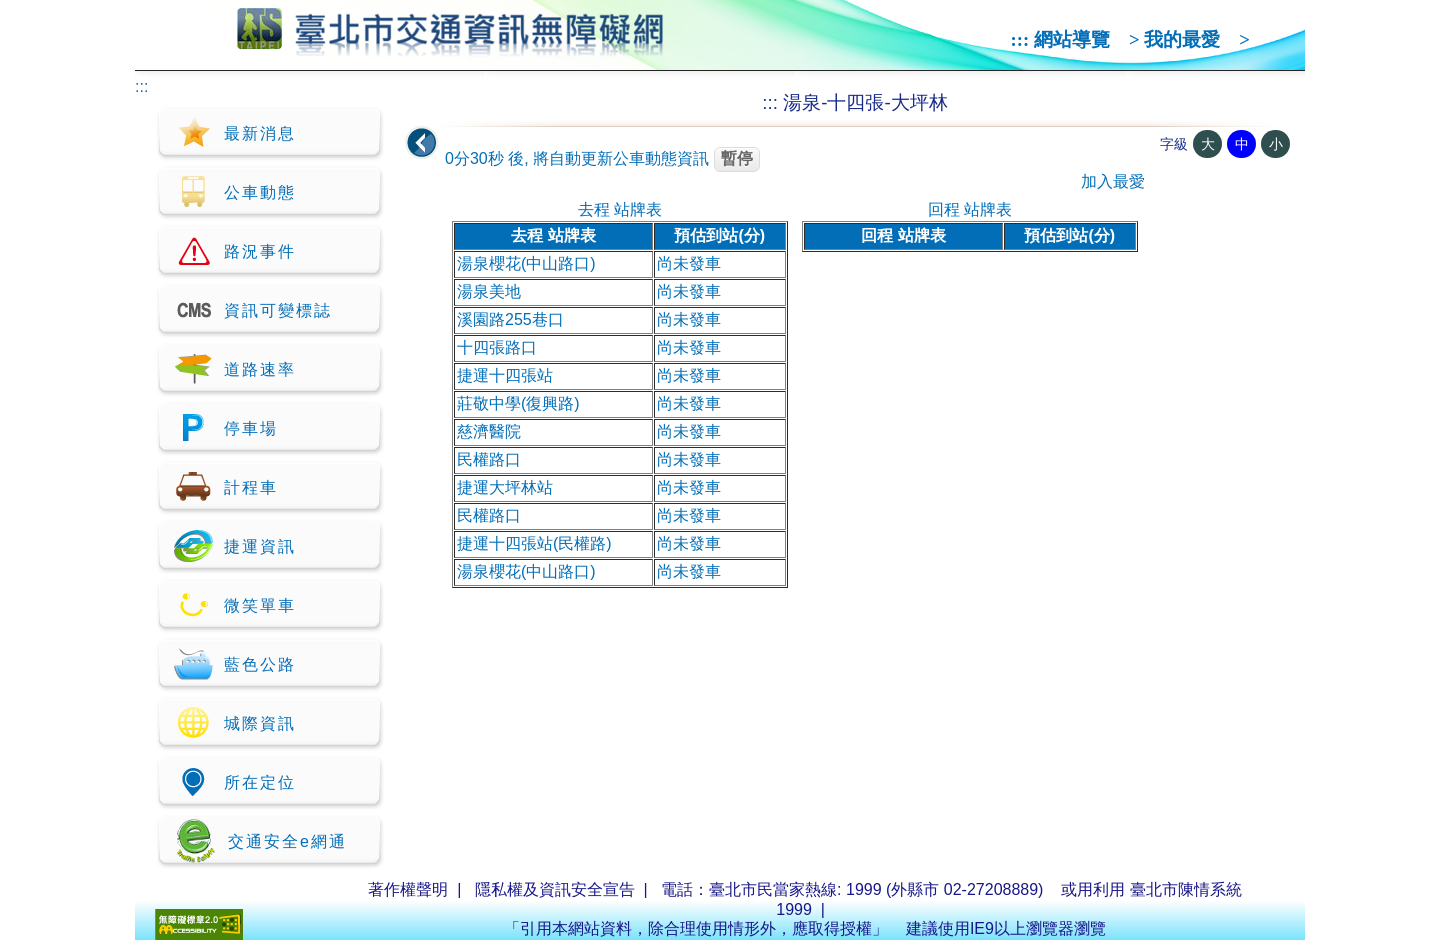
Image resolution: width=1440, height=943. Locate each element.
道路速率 (235, 369)
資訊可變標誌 (253, 310)
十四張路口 (497, 347)
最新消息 (235, 133)
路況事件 (235, 251)
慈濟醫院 (489, 431)
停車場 (226, 428)
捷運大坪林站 (505, 487)
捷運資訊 (235, 546)
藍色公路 (235, 664)
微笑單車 (235, 605)
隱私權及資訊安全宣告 (555, 889)
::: (1020, 39)
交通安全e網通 (260, 840)
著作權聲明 (408, 889)
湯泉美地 (489, 291)
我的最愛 (1182, 39)
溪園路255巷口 (510, 319)
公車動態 (235, 192)
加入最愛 (1113, 181)
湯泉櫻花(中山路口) (526, 263)
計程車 (226, 487)
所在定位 (235, 782)
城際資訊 (235, 723)
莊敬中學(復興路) (518, 403)
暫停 (737, 158)
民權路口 (489, 459)
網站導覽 (1072, 39)
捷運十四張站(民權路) (534, 543)
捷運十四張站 (505, 375)
